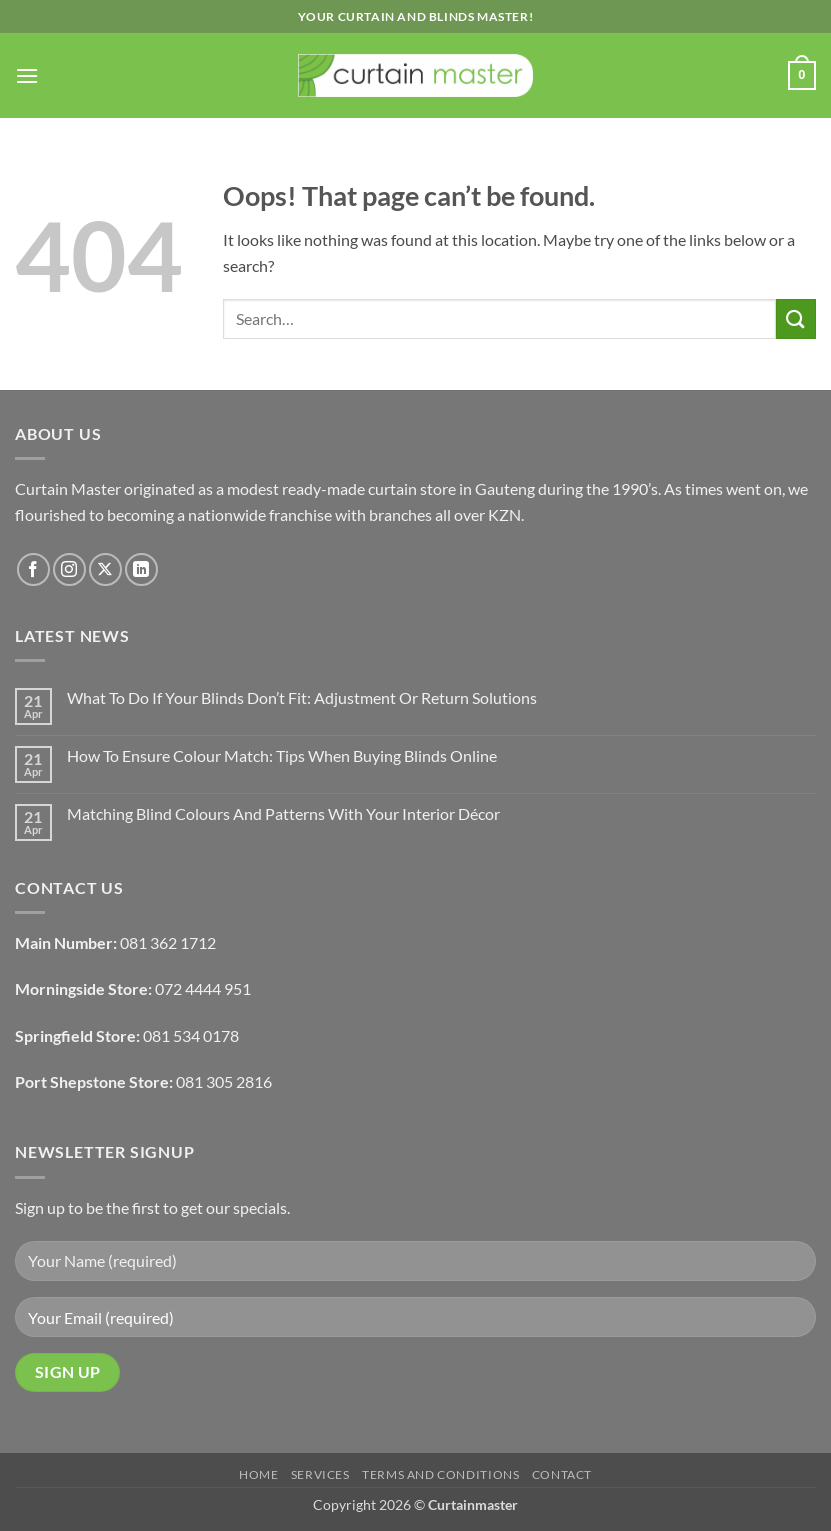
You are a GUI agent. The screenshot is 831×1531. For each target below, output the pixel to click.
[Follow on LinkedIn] (141, 569)
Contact (562, 1474)
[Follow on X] (105, 569)
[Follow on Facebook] (33, 569)
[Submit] (796, 318)
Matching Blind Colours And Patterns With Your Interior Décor (283, 813)
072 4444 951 (203, 988)
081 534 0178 (191, 1035)
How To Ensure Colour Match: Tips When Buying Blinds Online (282, 755)
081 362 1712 (168, 942)
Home (258, 1474)
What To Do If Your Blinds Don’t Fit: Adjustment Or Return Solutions (302, 697)
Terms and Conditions (440, 1474)
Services (320, 1474)
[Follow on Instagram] (69, 569)
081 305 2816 (224, 1081)
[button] (27, 75)
